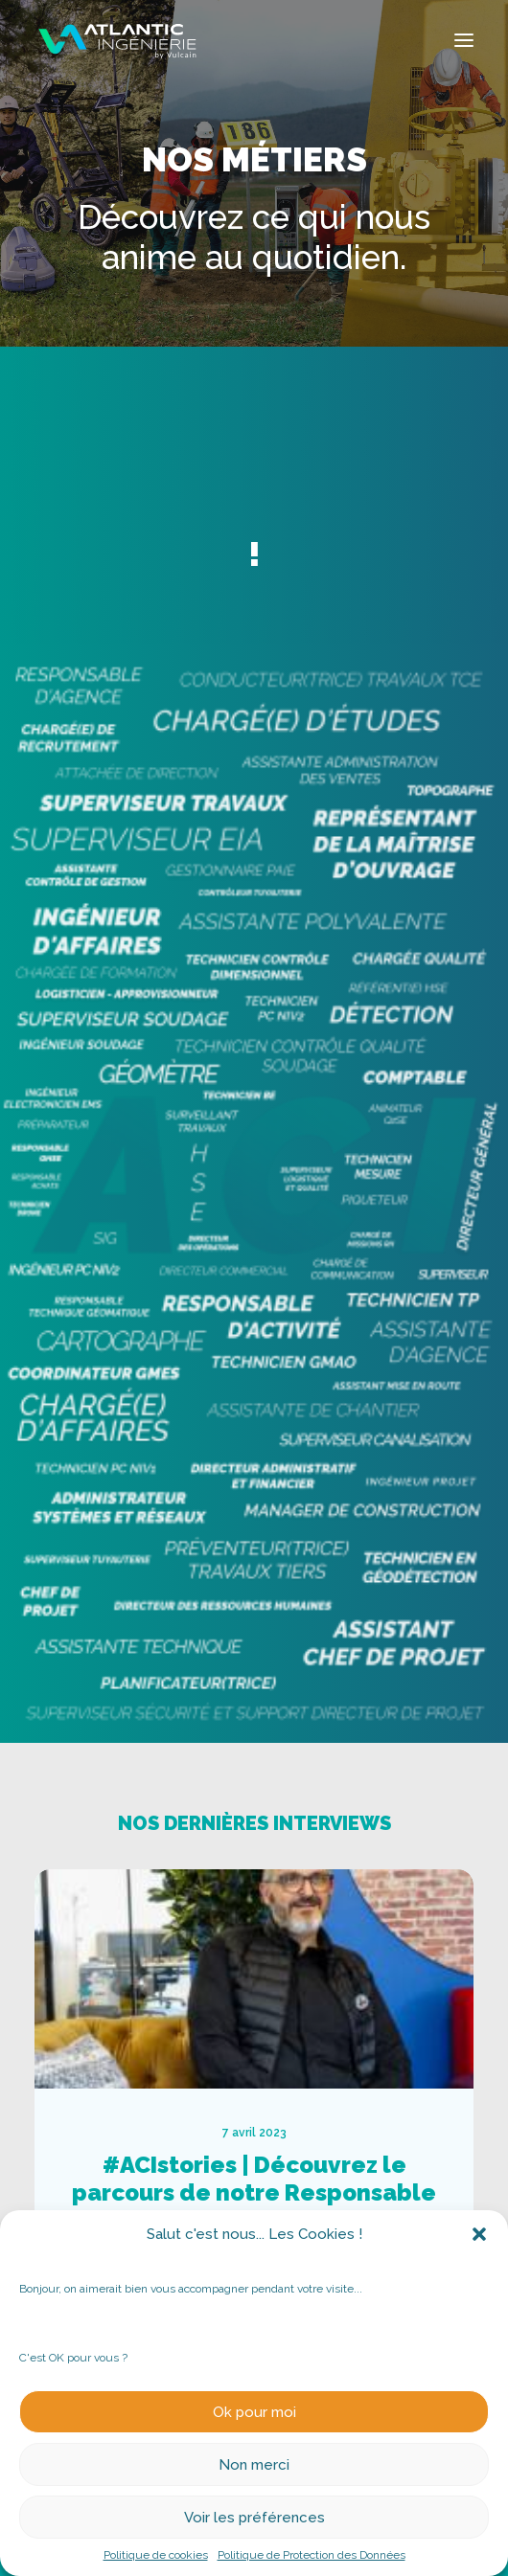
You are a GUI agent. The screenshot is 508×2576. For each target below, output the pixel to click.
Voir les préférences (254, 2517)
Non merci (254, 2465)
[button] (479, 2234)
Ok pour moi (254, 2412)
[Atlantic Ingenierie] (118, 40)
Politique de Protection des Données (311, 2555)
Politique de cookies (156, 2555)
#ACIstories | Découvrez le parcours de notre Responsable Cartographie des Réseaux (294, 2192)
